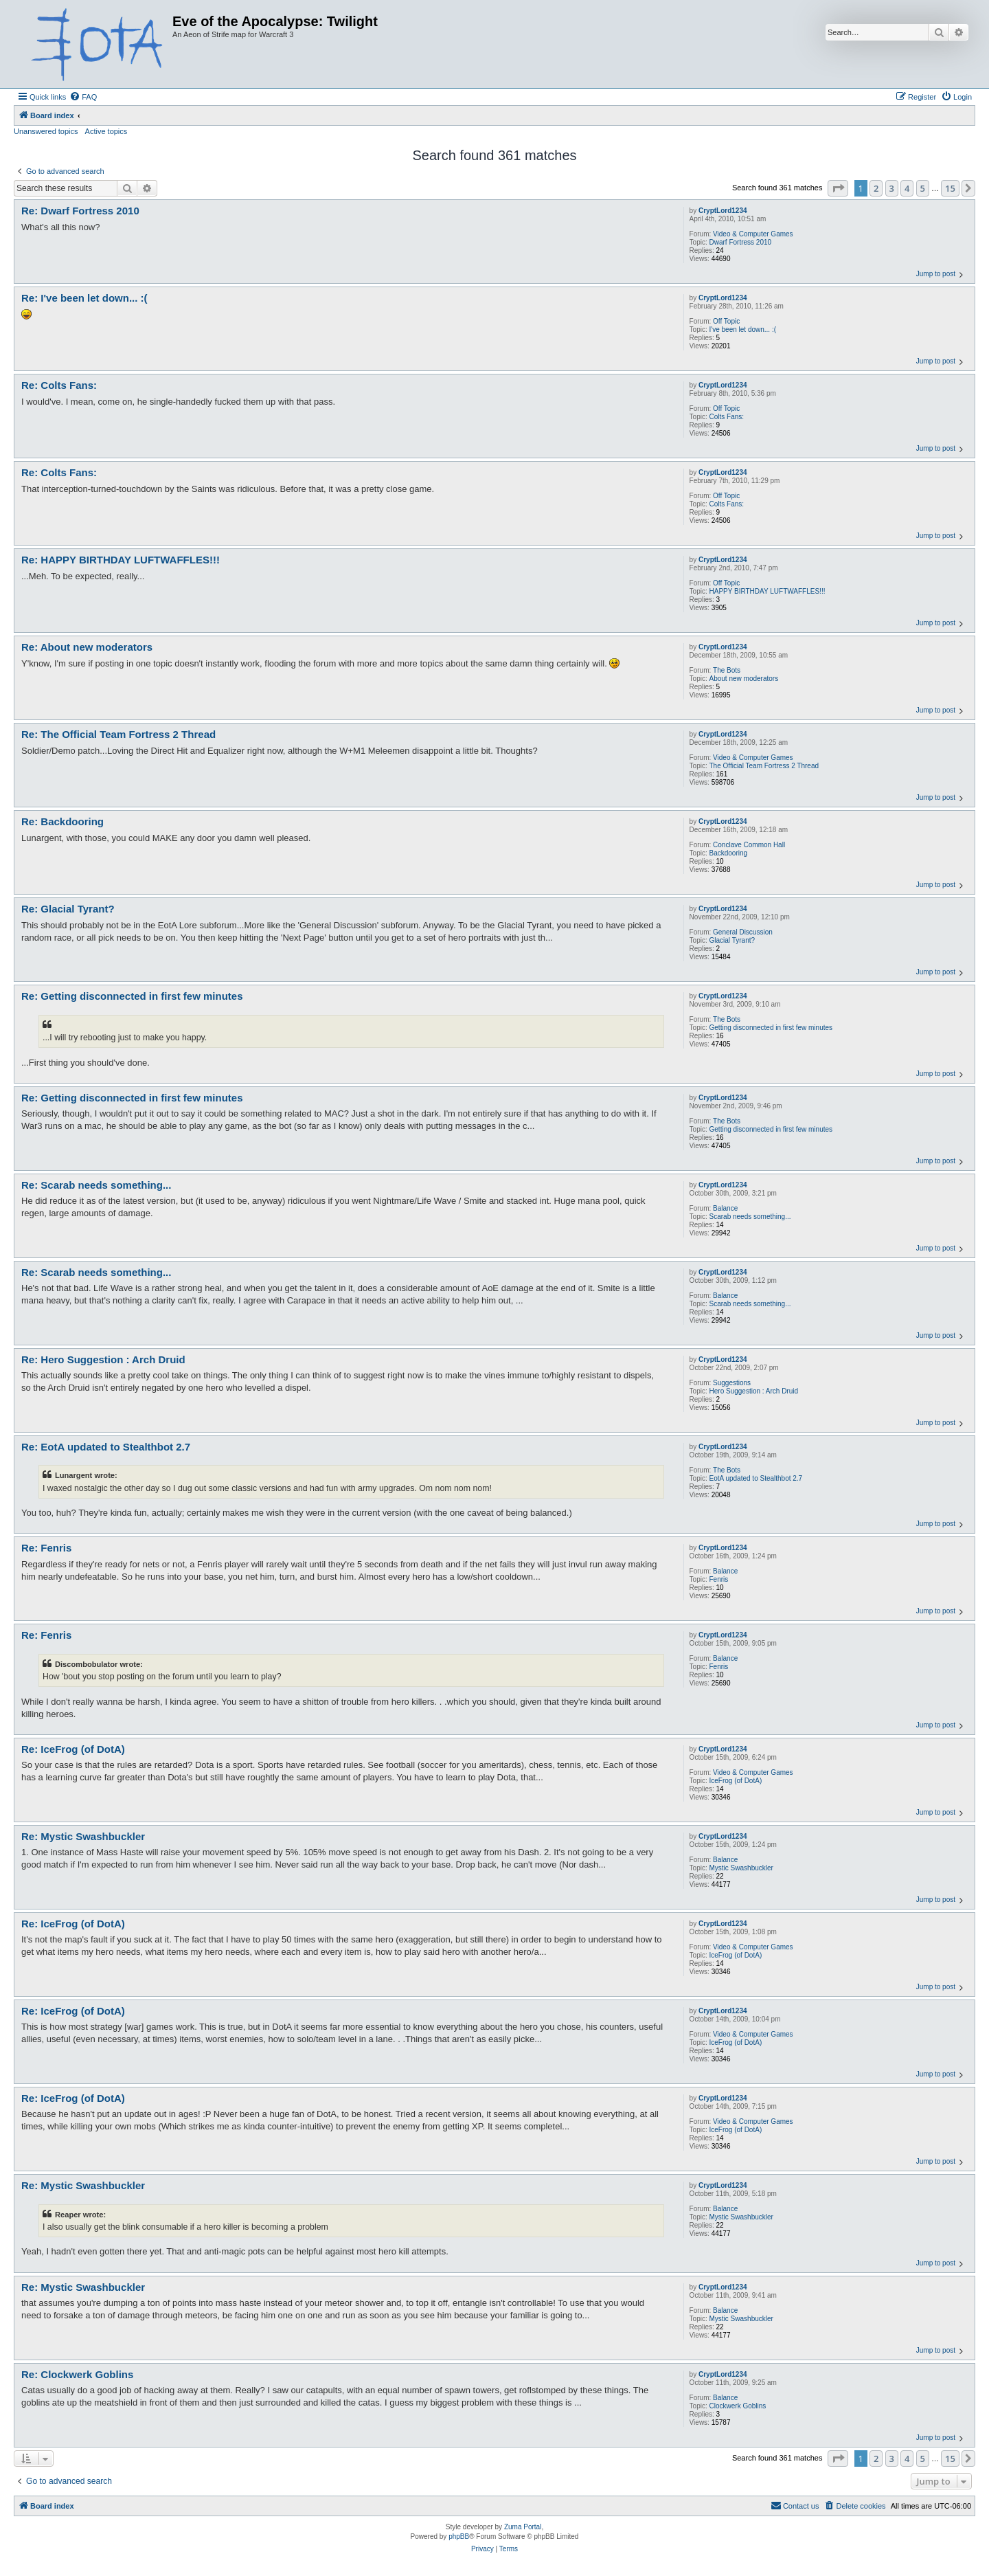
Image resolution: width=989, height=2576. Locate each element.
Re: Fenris (46, 1548)
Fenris (719, 1579)
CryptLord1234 (722, 210)
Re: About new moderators (86, 647)
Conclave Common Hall (749, 845)
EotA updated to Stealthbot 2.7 (756, 1478)
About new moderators (744, 678)
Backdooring (728, 853)
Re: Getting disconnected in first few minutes (132, 996)
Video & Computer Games (753, 234)
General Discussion (743, 932)
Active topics (106, 131)
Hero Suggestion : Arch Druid (754, 1391)
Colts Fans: (726, 417)
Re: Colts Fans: (59, 385)
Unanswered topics (46, 131)
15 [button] (950, 188)
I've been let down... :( (743, 329)
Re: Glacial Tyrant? (68, 909)
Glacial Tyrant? (732, 940)
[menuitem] (83, 97)
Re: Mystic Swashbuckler (83, 1836)
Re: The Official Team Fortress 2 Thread (118, 734)
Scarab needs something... (750, 1216)
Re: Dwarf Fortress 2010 (80, 210)
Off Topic (726, 321)
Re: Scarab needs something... (96, 1185)
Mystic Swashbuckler (741, 1868)
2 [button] (876, 188)
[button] (838, 188)
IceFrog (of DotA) (735, 1780)
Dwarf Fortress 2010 (740, 242)
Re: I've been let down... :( (84, 298)
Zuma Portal (522, 2527)
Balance (725, 1208)
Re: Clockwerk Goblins (77, 2374)
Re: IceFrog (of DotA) (73, 1749)
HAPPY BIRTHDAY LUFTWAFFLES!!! (767, 591)
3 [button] (891, 188)
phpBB (458, 2536)
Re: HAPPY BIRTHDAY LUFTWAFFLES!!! (120, 559)
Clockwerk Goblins (737, 2406)
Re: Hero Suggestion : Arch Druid (103, 1359)
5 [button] (922, 188)
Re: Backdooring (62, 821)
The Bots (726, 670)
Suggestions (732, 1383)
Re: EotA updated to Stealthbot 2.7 (105, 1447)
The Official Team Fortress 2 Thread (764, 766)
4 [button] (907, 188)
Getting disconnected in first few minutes (771, 1027)
